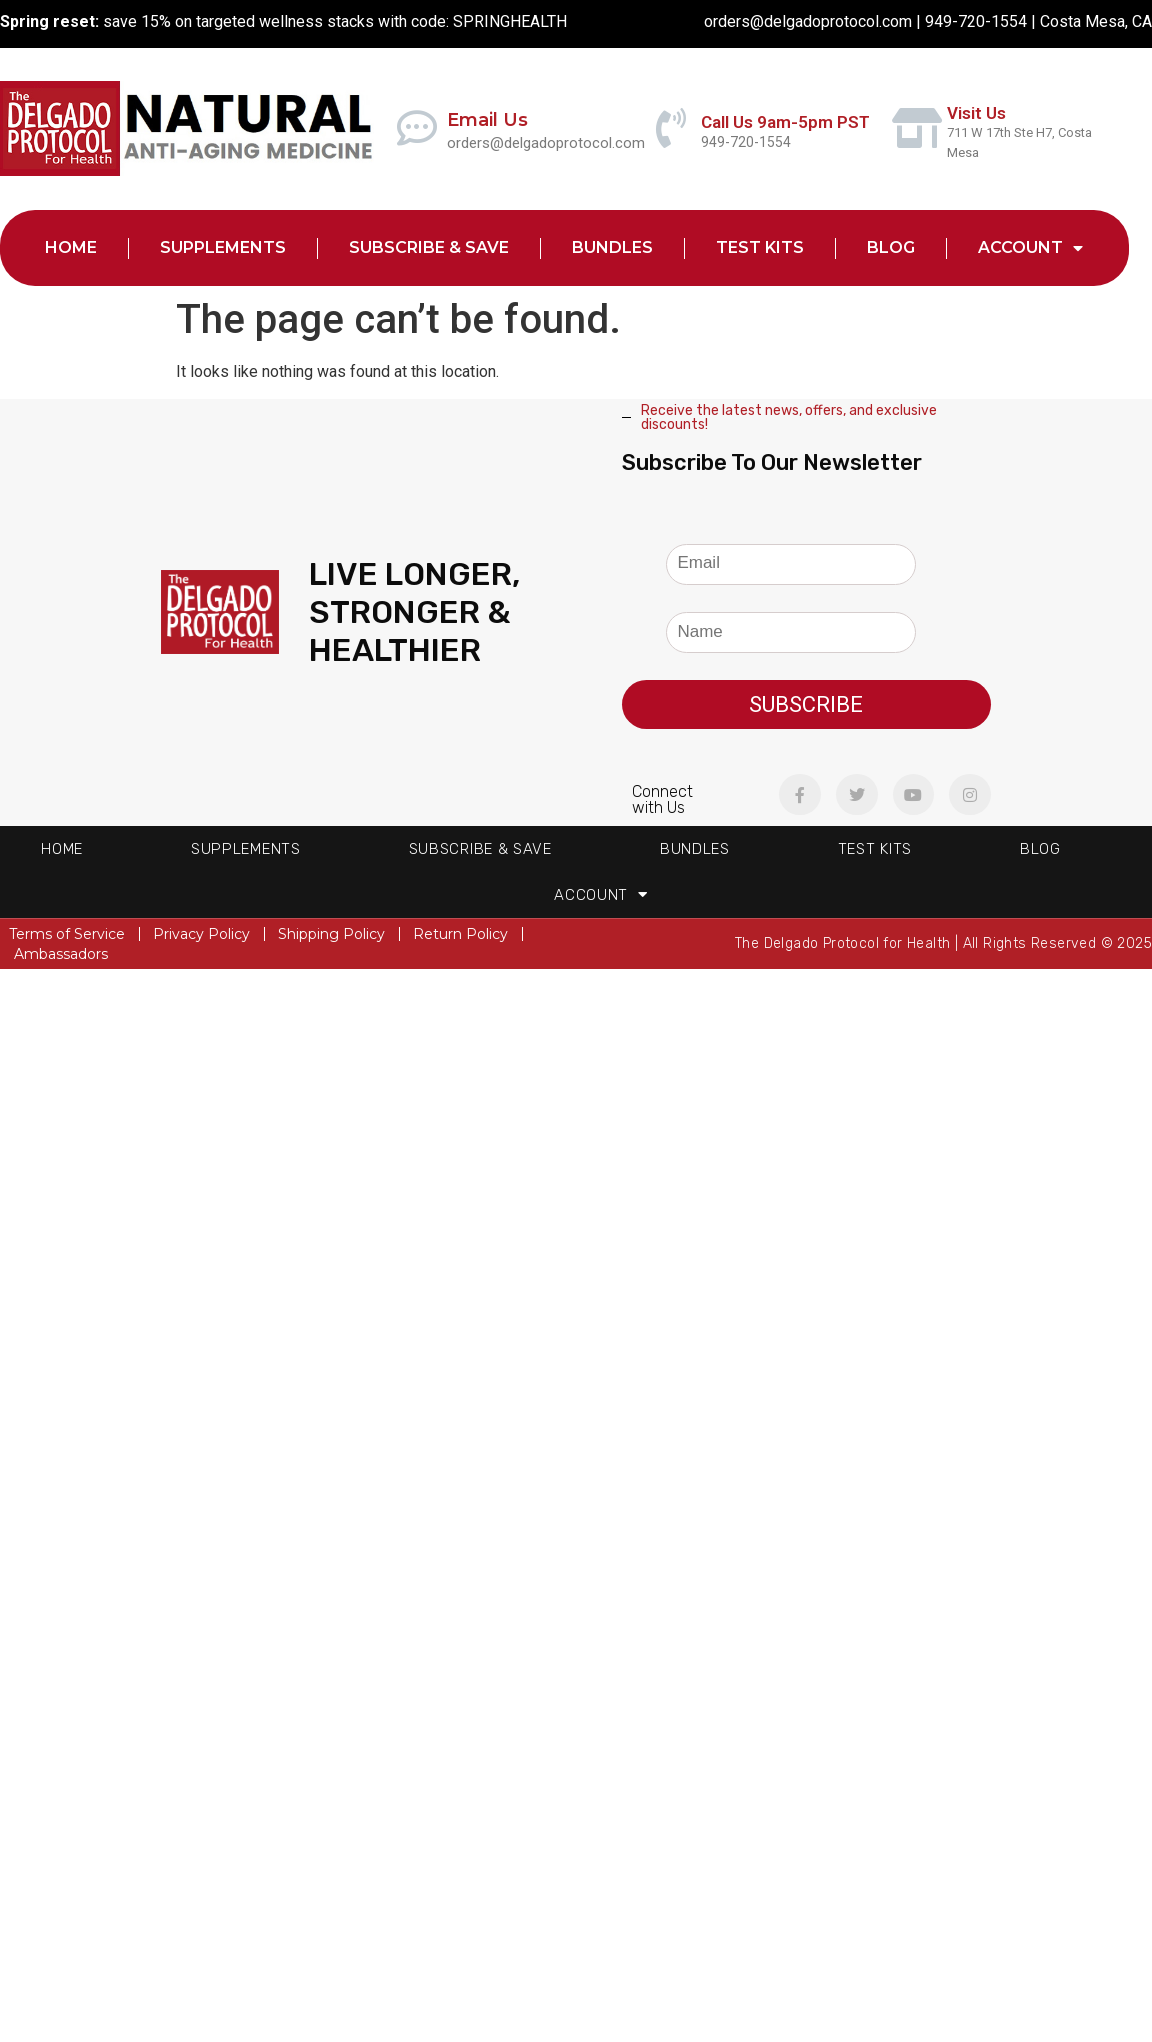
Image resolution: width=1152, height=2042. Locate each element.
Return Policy (460, 934)
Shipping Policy (331, 934)
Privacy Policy (201, 934)
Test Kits (760, 247)
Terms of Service (67, 934)
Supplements (223, 247)
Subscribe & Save (429, 247)
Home (71, 247)
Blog (891, 247)
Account (1030, 248)
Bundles (612, 247)
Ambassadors (61, 954)
